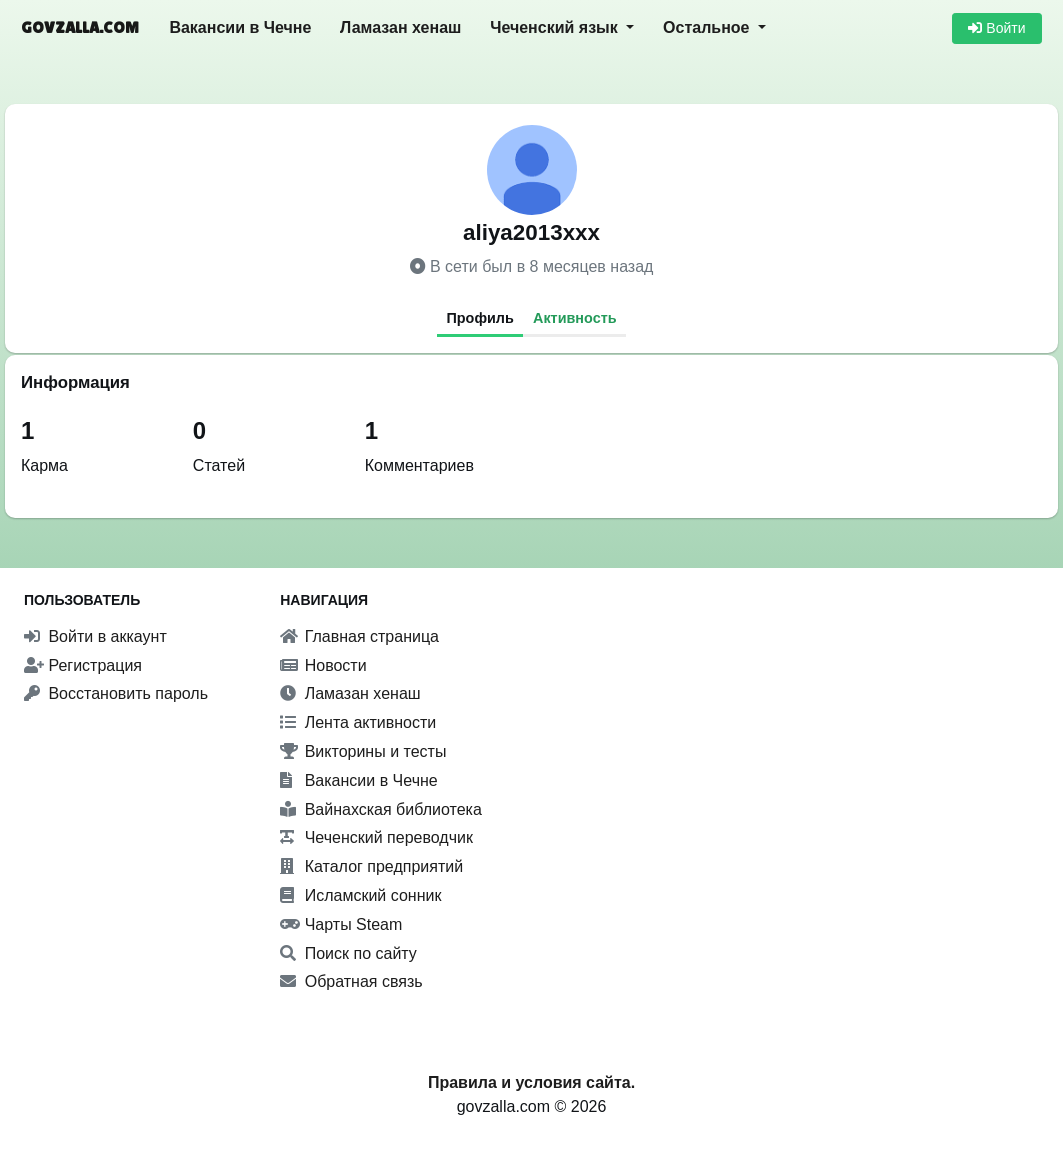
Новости (323, 665)
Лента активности (358, 722)
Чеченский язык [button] (556, 27)
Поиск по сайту (348, 953)
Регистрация (83, 665)
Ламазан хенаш (400, 27)
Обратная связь (351, 981)
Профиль (479, 318)
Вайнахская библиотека (381, 809)
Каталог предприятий (371, 866)
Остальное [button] (708, 27)
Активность (575, 318)
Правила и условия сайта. (531, 1082)
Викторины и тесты (363, 751)
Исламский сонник (360, 895)
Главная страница (359, 636)
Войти (996, 28)
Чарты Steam (341, 924)
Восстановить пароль (116, 693)
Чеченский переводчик (376, 837)
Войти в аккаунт (95, 636)
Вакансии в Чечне (240, 27)
